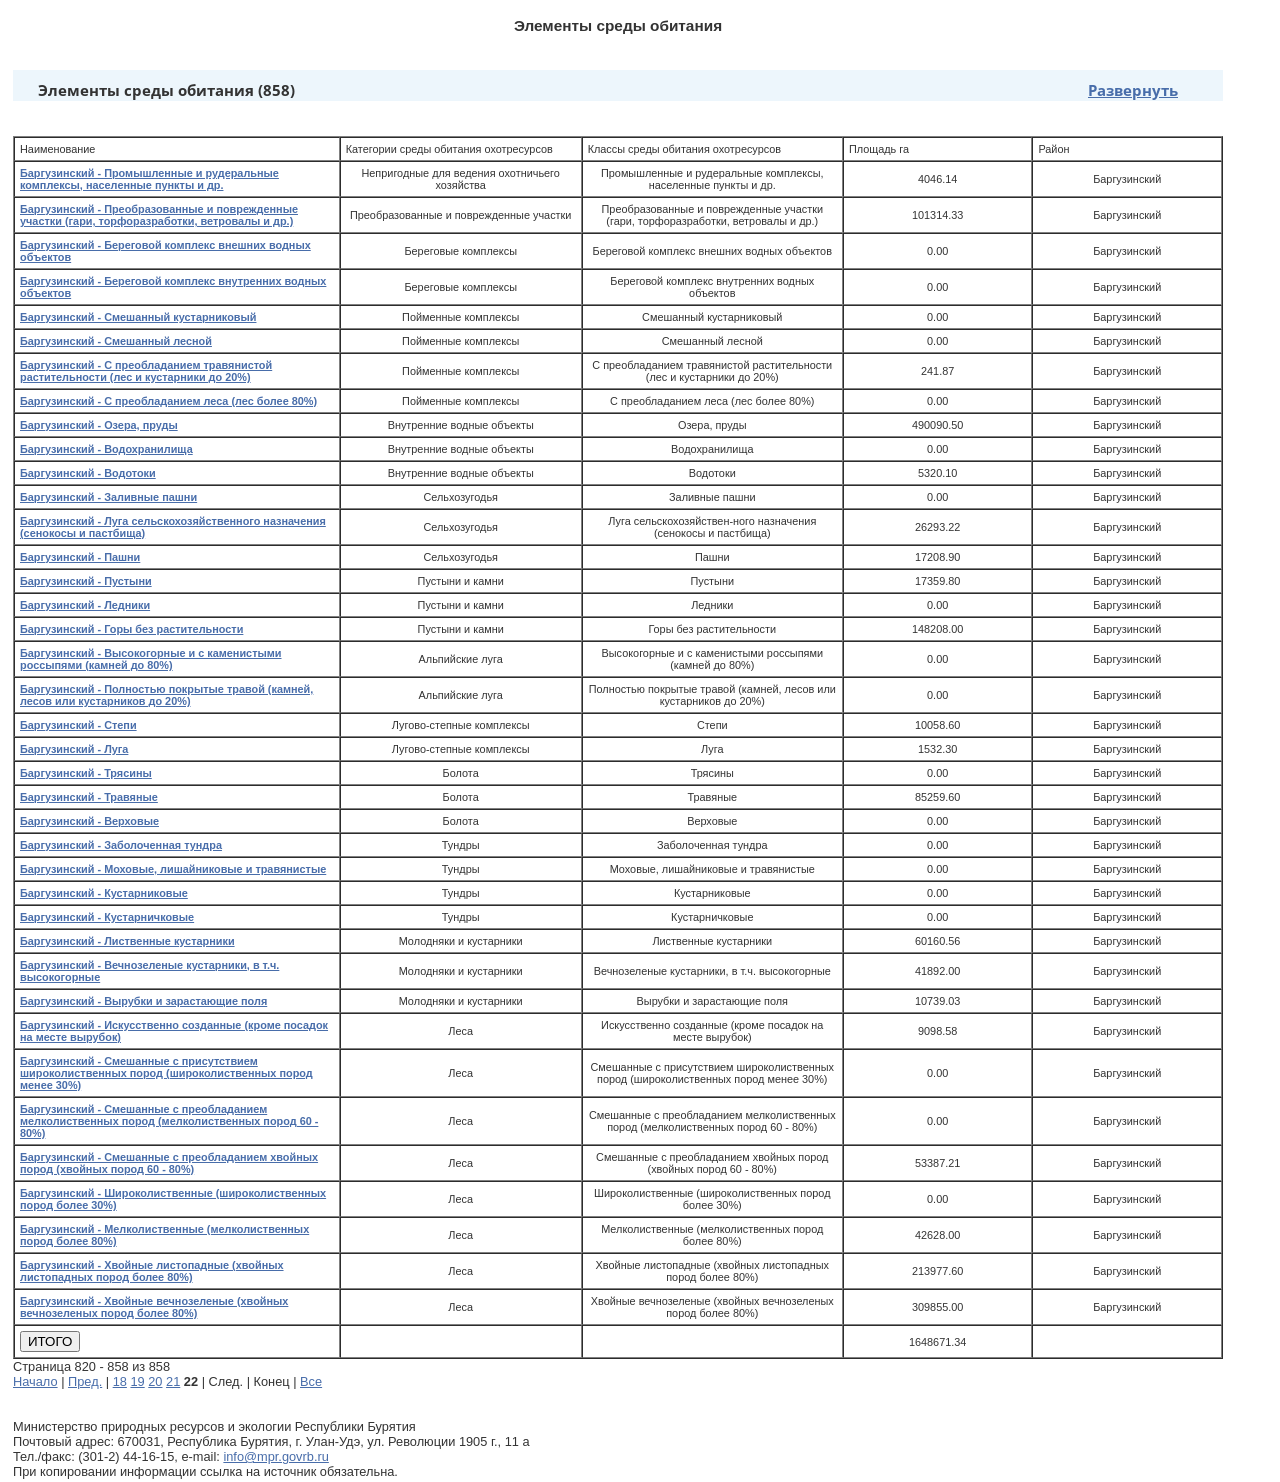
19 (137, 1381)
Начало (35, 1381)
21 (173, 1381)
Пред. (85, 1381)
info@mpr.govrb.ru (275, 1456)
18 (120, 1381)
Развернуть (1133, 90)
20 (155, 1381)
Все (311, 1381)
